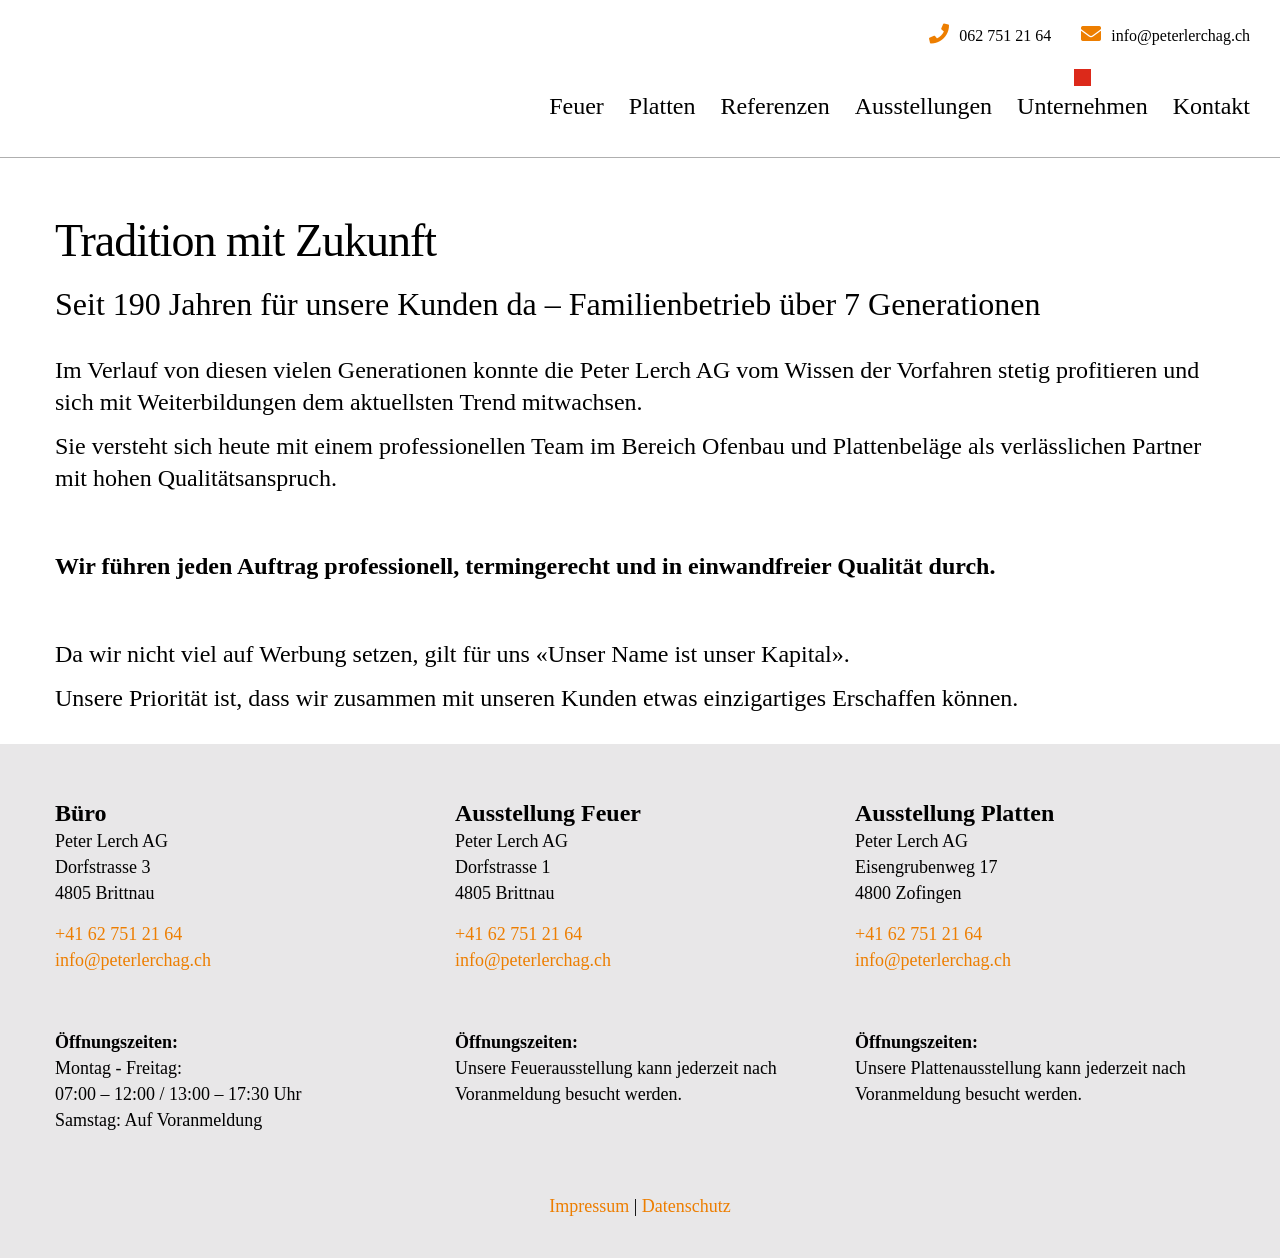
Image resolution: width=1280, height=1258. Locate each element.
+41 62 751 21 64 (118, 934)
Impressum (589, 1206)
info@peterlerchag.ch (133, 960)
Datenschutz (686, 1206)
